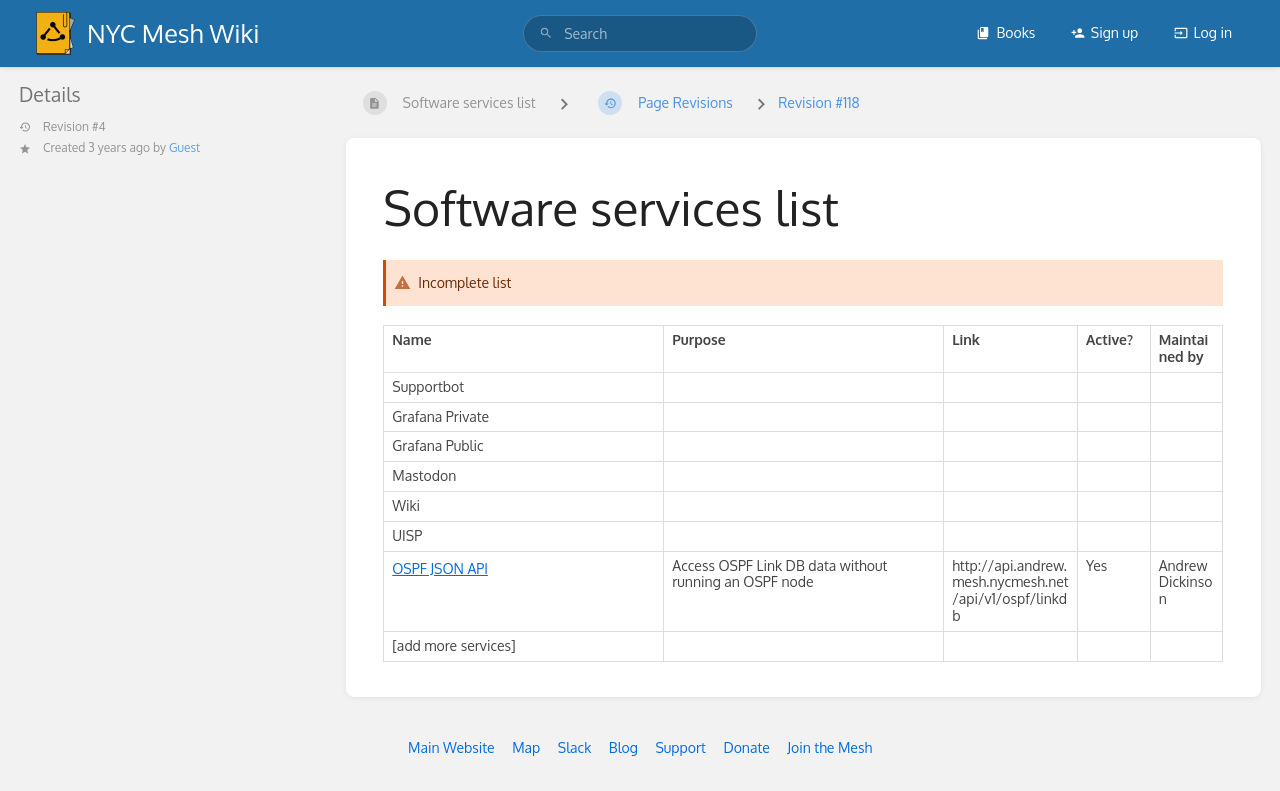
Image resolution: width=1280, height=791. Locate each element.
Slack (575, 747)
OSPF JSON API (440, 568)
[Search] (546, 33)
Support (680, 747)
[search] (640, 33)
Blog (623, 747)
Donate (746, 747)
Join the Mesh (829, 747)
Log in (1203, 32)
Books (1005, 32)
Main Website (451, 747)
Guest (184, 147)
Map (526, 747)
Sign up (1104, 32)
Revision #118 (818, 102)
